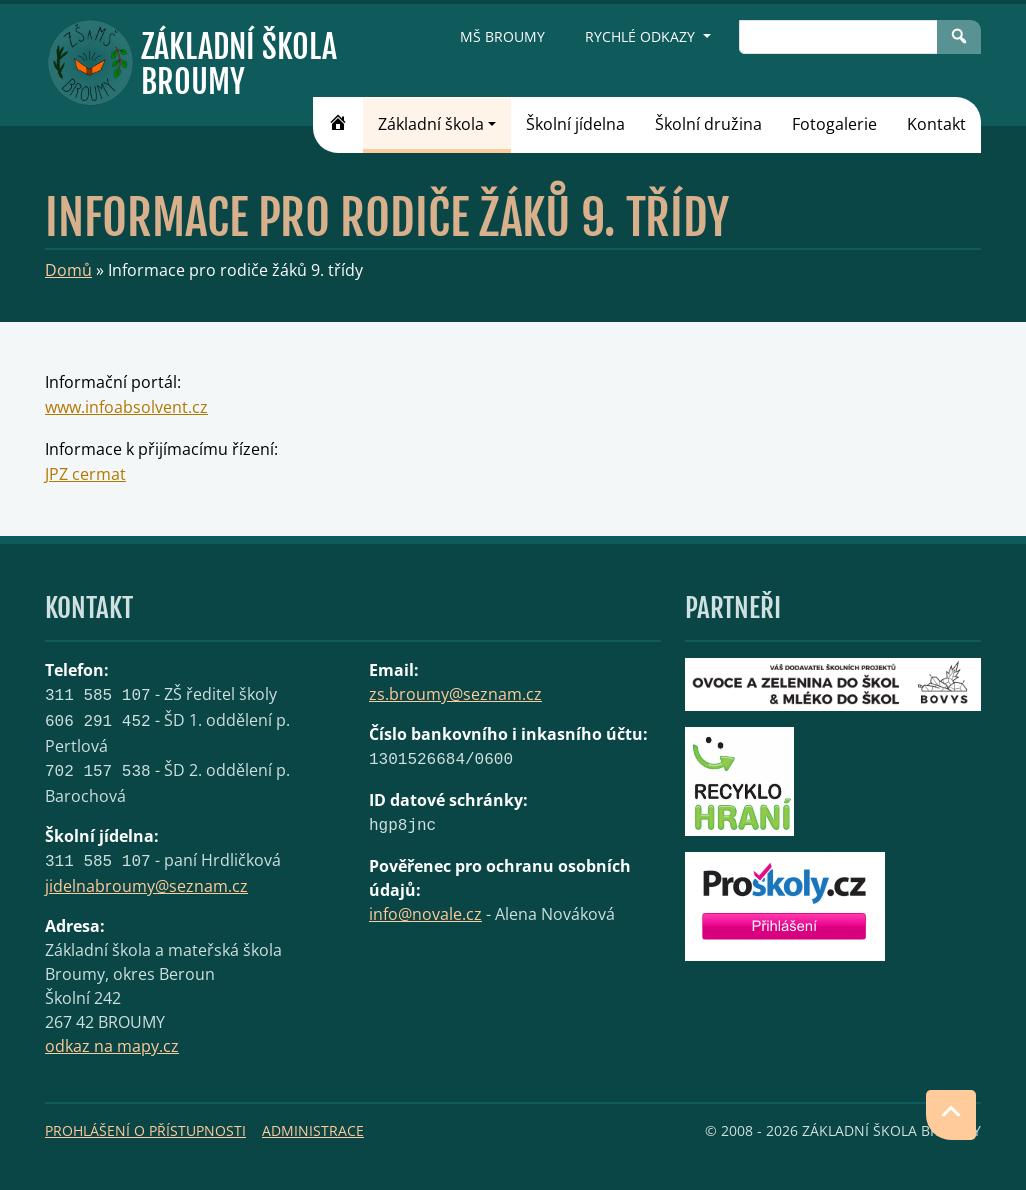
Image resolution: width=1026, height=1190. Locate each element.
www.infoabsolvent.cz (126, 407)
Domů (68, 270)
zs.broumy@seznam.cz (455, 694)
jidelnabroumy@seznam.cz (146, 886)
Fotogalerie (834, 124)
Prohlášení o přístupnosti (145, 1130)
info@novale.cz (425, 914)
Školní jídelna (575, 124)
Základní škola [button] (431, 124)
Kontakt (936, 124)
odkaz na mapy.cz (112, 1046)
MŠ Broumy (502, 36)
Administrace (313, 1130)
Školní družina (708, 124)
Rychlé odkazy (642, 36)
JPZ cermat (85, 474)
